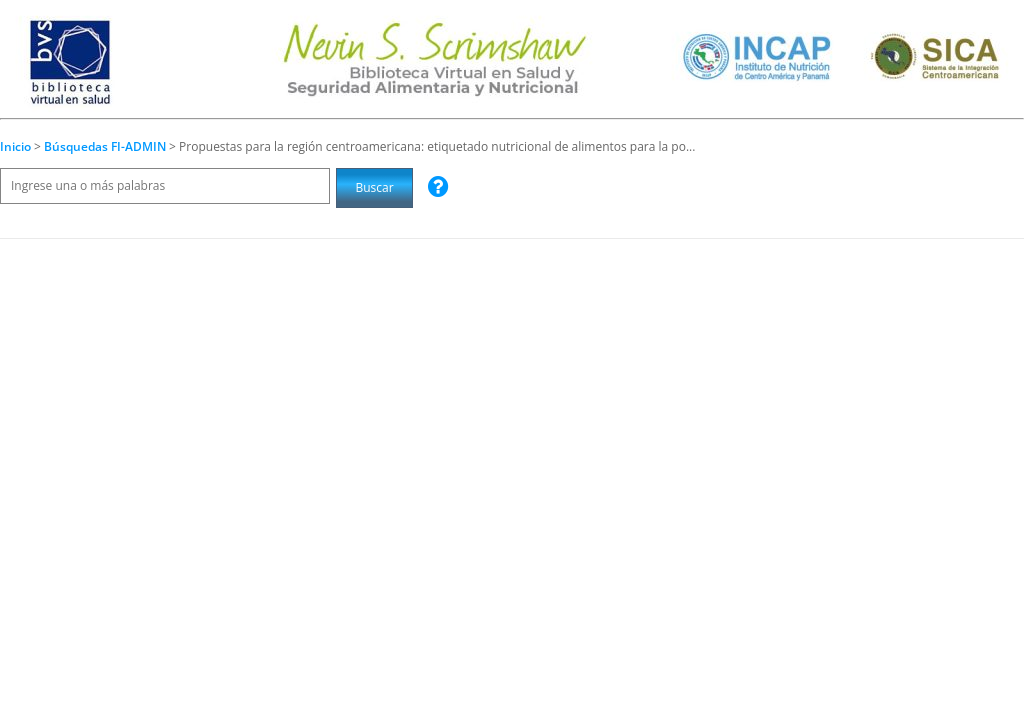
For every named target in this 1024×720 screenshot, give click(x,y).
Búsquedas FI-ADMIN (106, 146)
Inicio (15, 146)
